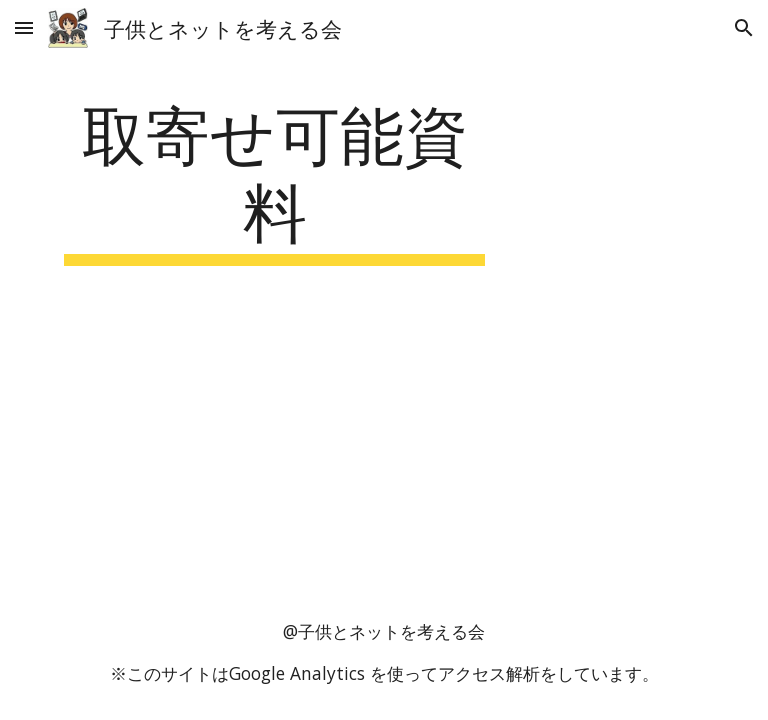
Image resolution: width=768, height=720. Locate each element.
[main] (274, 179)
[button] (24, 27)
